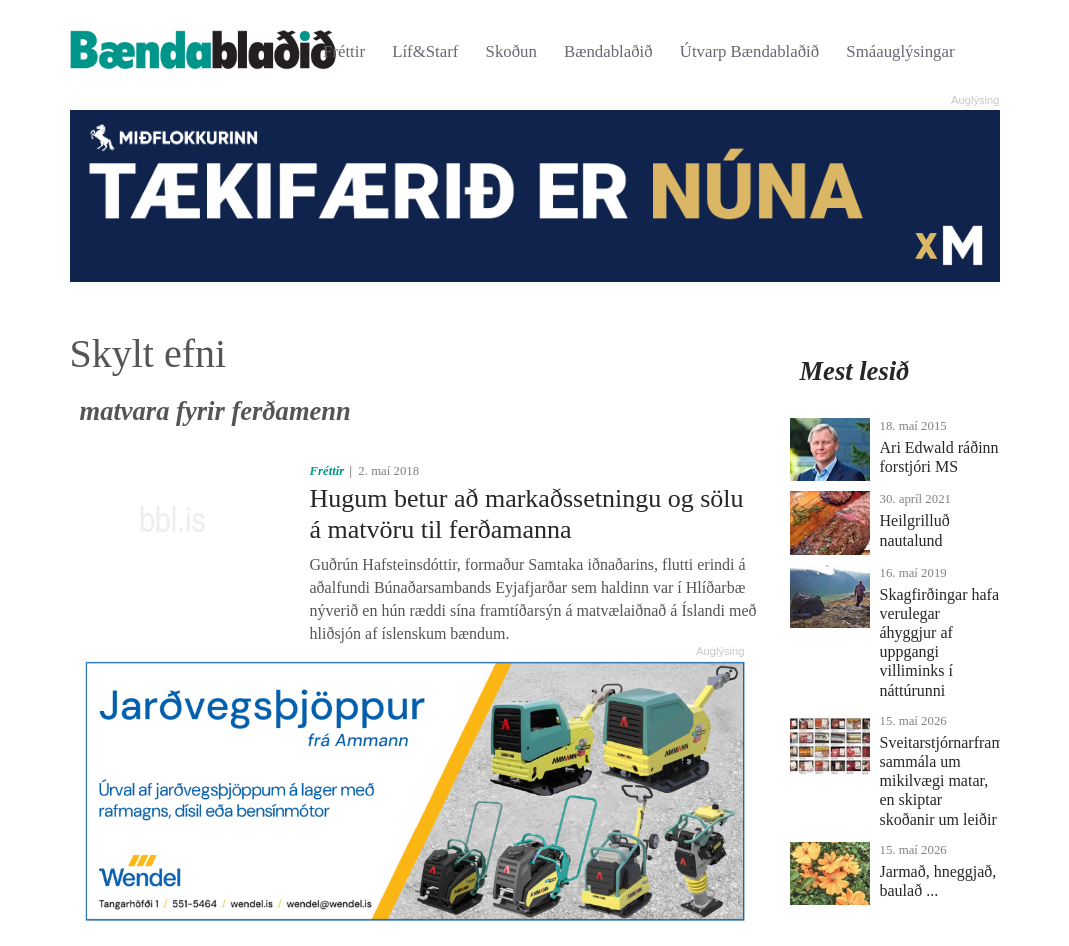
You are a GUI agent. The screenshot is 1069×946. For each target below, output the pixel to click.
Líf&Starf (425, 51)
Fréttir (344, 51)
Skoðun (511, 51)
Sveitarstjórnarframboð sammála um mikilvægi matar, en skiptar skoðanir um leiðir (954, 781)
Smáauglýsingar (900, 51)
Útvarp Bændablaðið (749, 51)
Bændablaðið (608, 51)
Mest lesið (855, 371)
